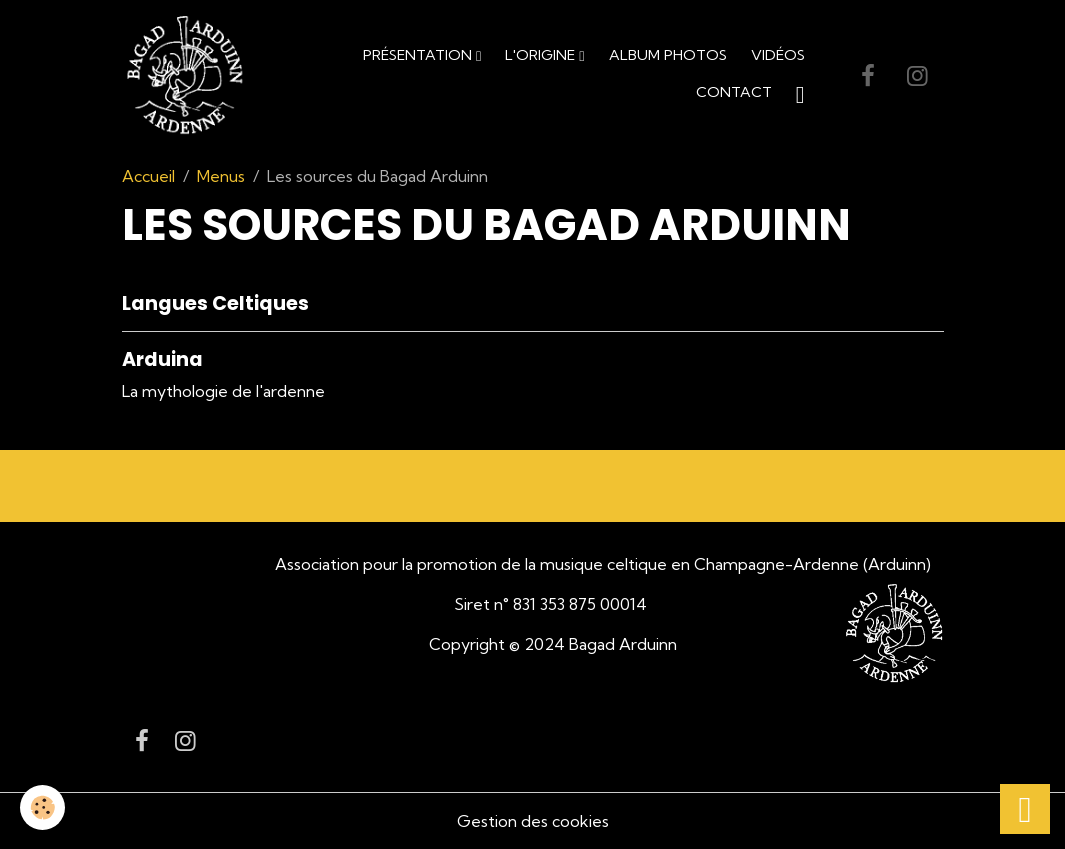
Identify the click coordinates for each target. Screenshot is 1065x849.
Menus (221, 176)
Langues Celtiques (215, 303)
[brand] (185, 76)
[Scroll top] (1025, 809)
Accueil (148, 176)
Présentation (419, 55)
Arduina (162, 359)
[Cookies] (42, 807)
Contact (734, 92)
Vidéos (778, 55)
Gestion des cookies (533, 821)
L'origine (542, 55)
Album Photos (668, 55)
